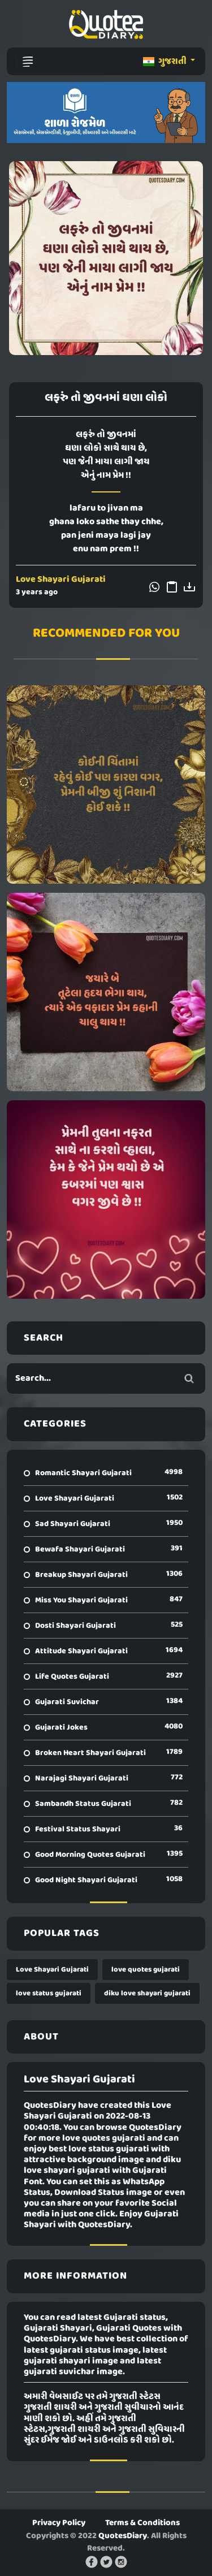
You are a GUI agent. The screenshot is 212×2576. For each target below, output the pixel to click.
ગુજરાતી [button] (165, 61)
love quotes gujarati (145, 1970)
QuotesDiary (122, 2536)
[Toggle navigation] (28, 61)
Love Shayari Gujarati (61, 579)
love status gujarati (48, 1993)
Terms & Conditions (142, 2523)
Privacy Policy (58, 2523)
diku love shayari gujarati (147, 1993)
